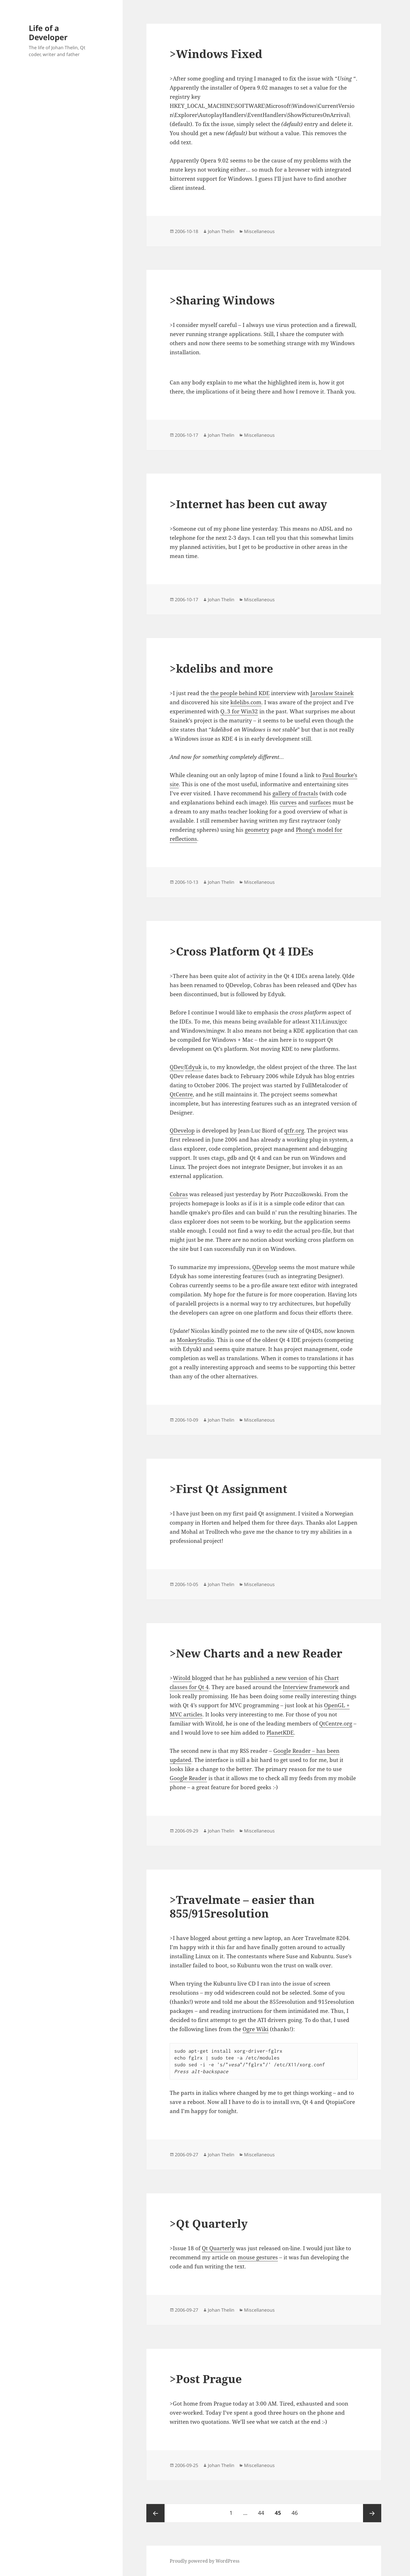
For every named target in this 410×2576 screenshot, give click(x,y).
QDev (177, 1067)
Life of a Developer (48, 32)
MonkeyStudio (195, 1340)
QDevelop (182, 1130)
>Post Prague (206, 2378)
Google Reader (188, 1778)
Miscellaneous (259, 231)
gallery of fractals (295, 793)
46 (296, 2510)
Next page (372, 2513)
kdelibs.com (245, 702)
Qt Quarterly (218, 2248)
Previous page (155, 2513)
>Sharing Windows (222, 300)
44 (263, 2510)
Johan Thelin (221, 231)
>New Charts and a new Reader (256, 1653)
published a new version (275, 1678)
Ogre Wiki (255, 2029)
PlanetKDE (280, 1732)
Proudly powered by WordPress (204, 2561)
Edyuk (193, 1067)
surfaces (320, 802)
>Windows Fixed (216, 53)
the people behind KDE (240, 693)
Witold (182, 1678)
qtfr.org (294, 1130)
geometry (257, 829)
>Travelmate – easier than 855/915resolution (242, 1906)
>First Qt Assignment (228, 1488)
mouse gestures (258, 2257)
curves (288, 802)
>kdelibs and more (221, 668)
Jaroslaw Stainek (332, 693)
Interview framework (310, 1687)
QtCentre (181, 1094)
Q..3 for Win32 (239, 711)
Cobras (179, 1194)
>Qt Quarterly (209, 2223)
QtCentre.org (335, 1723)
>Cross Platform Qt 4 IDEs (241, 951)
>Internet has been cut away (248, 503)
